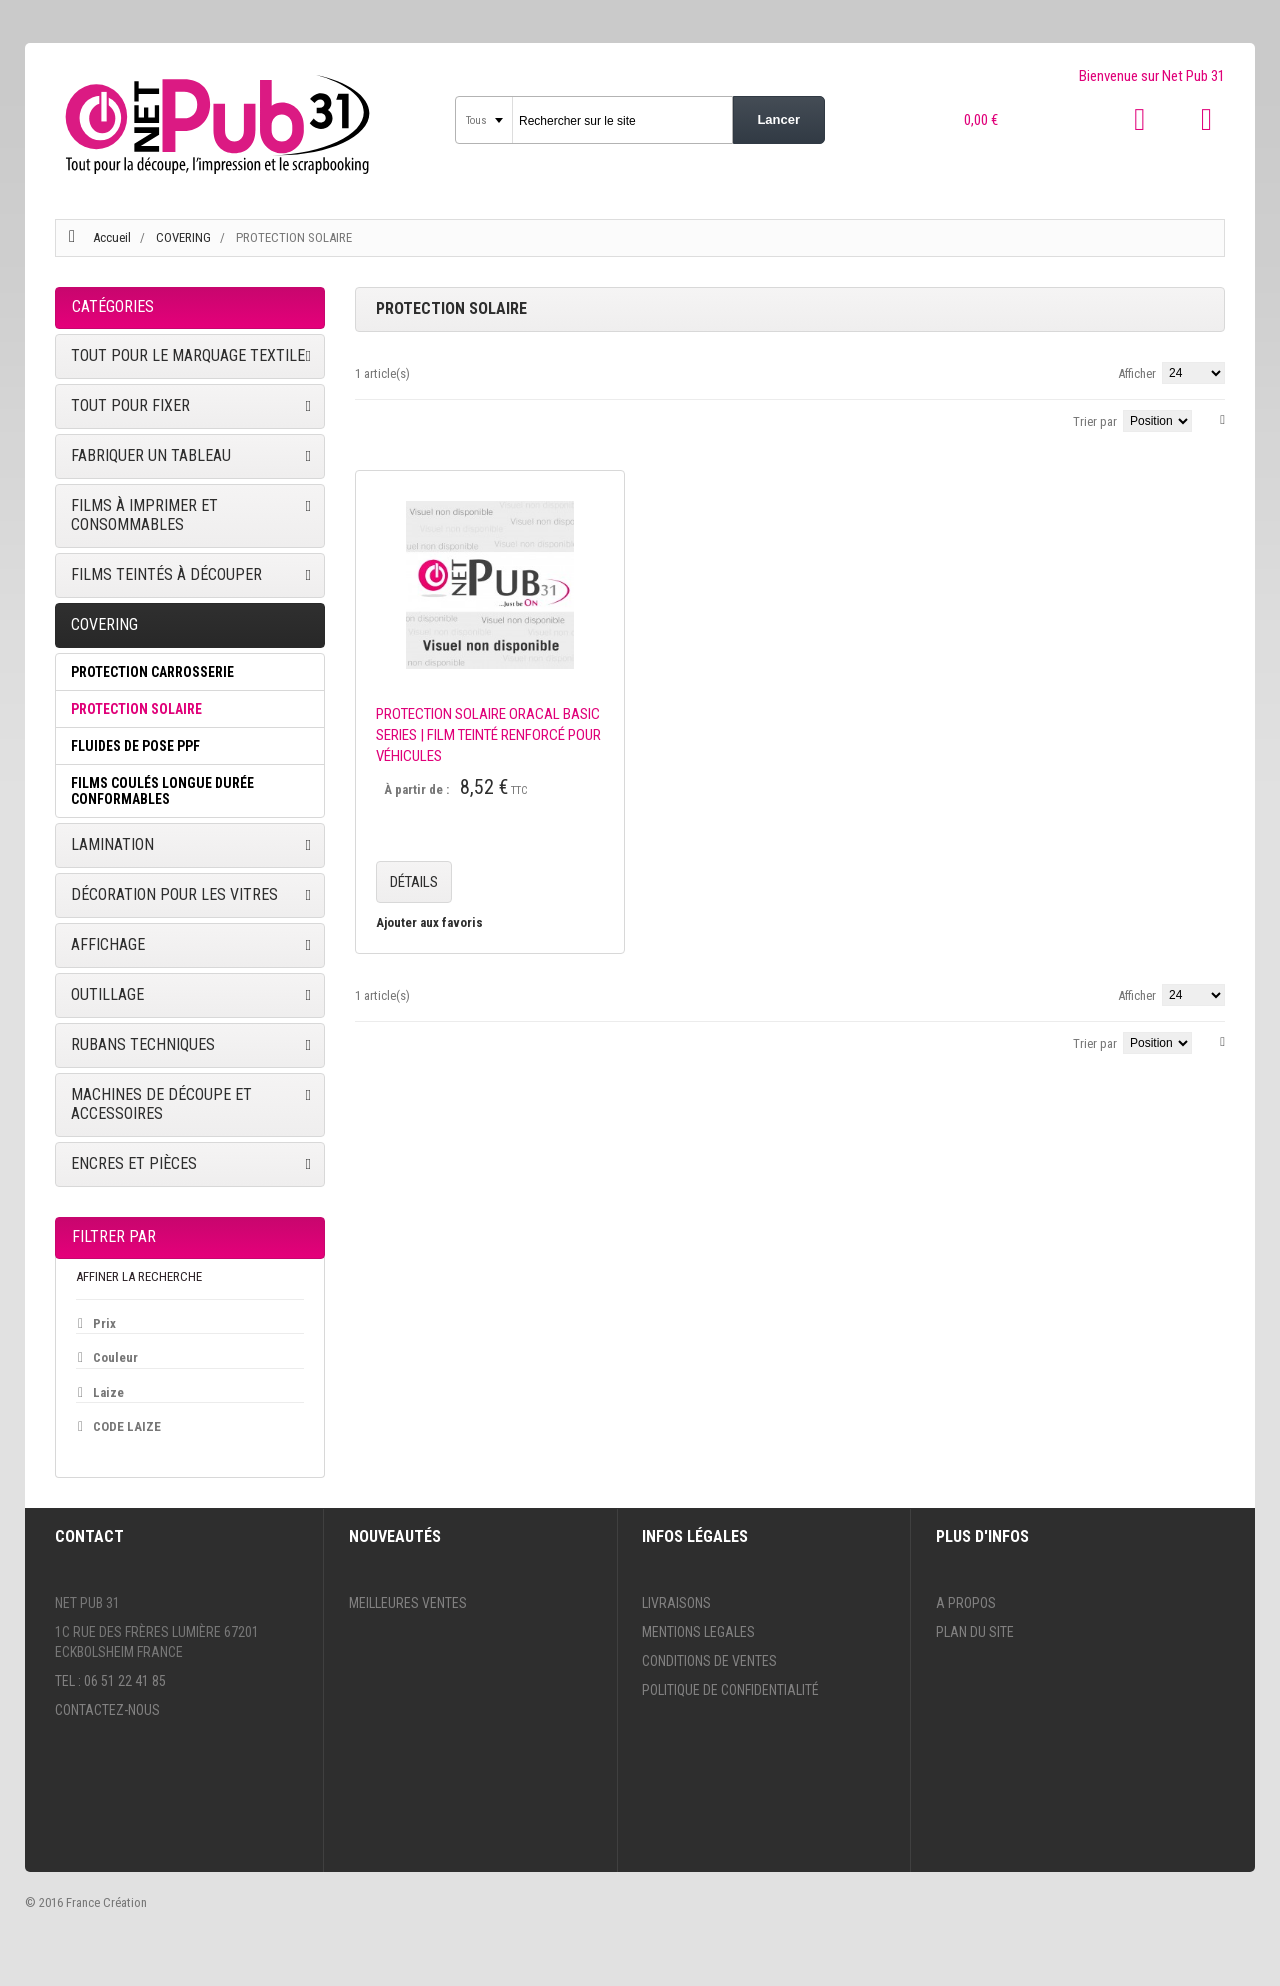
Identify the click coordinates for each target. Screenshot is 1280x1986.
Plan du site (975, 1632)
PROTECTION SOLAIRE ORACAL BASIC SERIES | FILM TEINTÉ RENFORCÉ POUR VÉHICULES (488, 735)
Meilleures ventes (408, 1603)
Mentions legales (698, 1632)
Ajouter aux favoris (429, 922)
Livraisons (676, 1603)
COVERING (185, 237)
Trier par (1095, 421)
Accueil (112, 237)
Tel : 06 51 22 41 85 (110, 1681)
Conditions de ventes (709, 1661)
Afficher (1137, 373)
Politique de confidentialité (730, 1690)
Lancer (778, 119)
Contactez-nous (107, 1710)
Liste (390, 418)
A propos (966, 1603)
